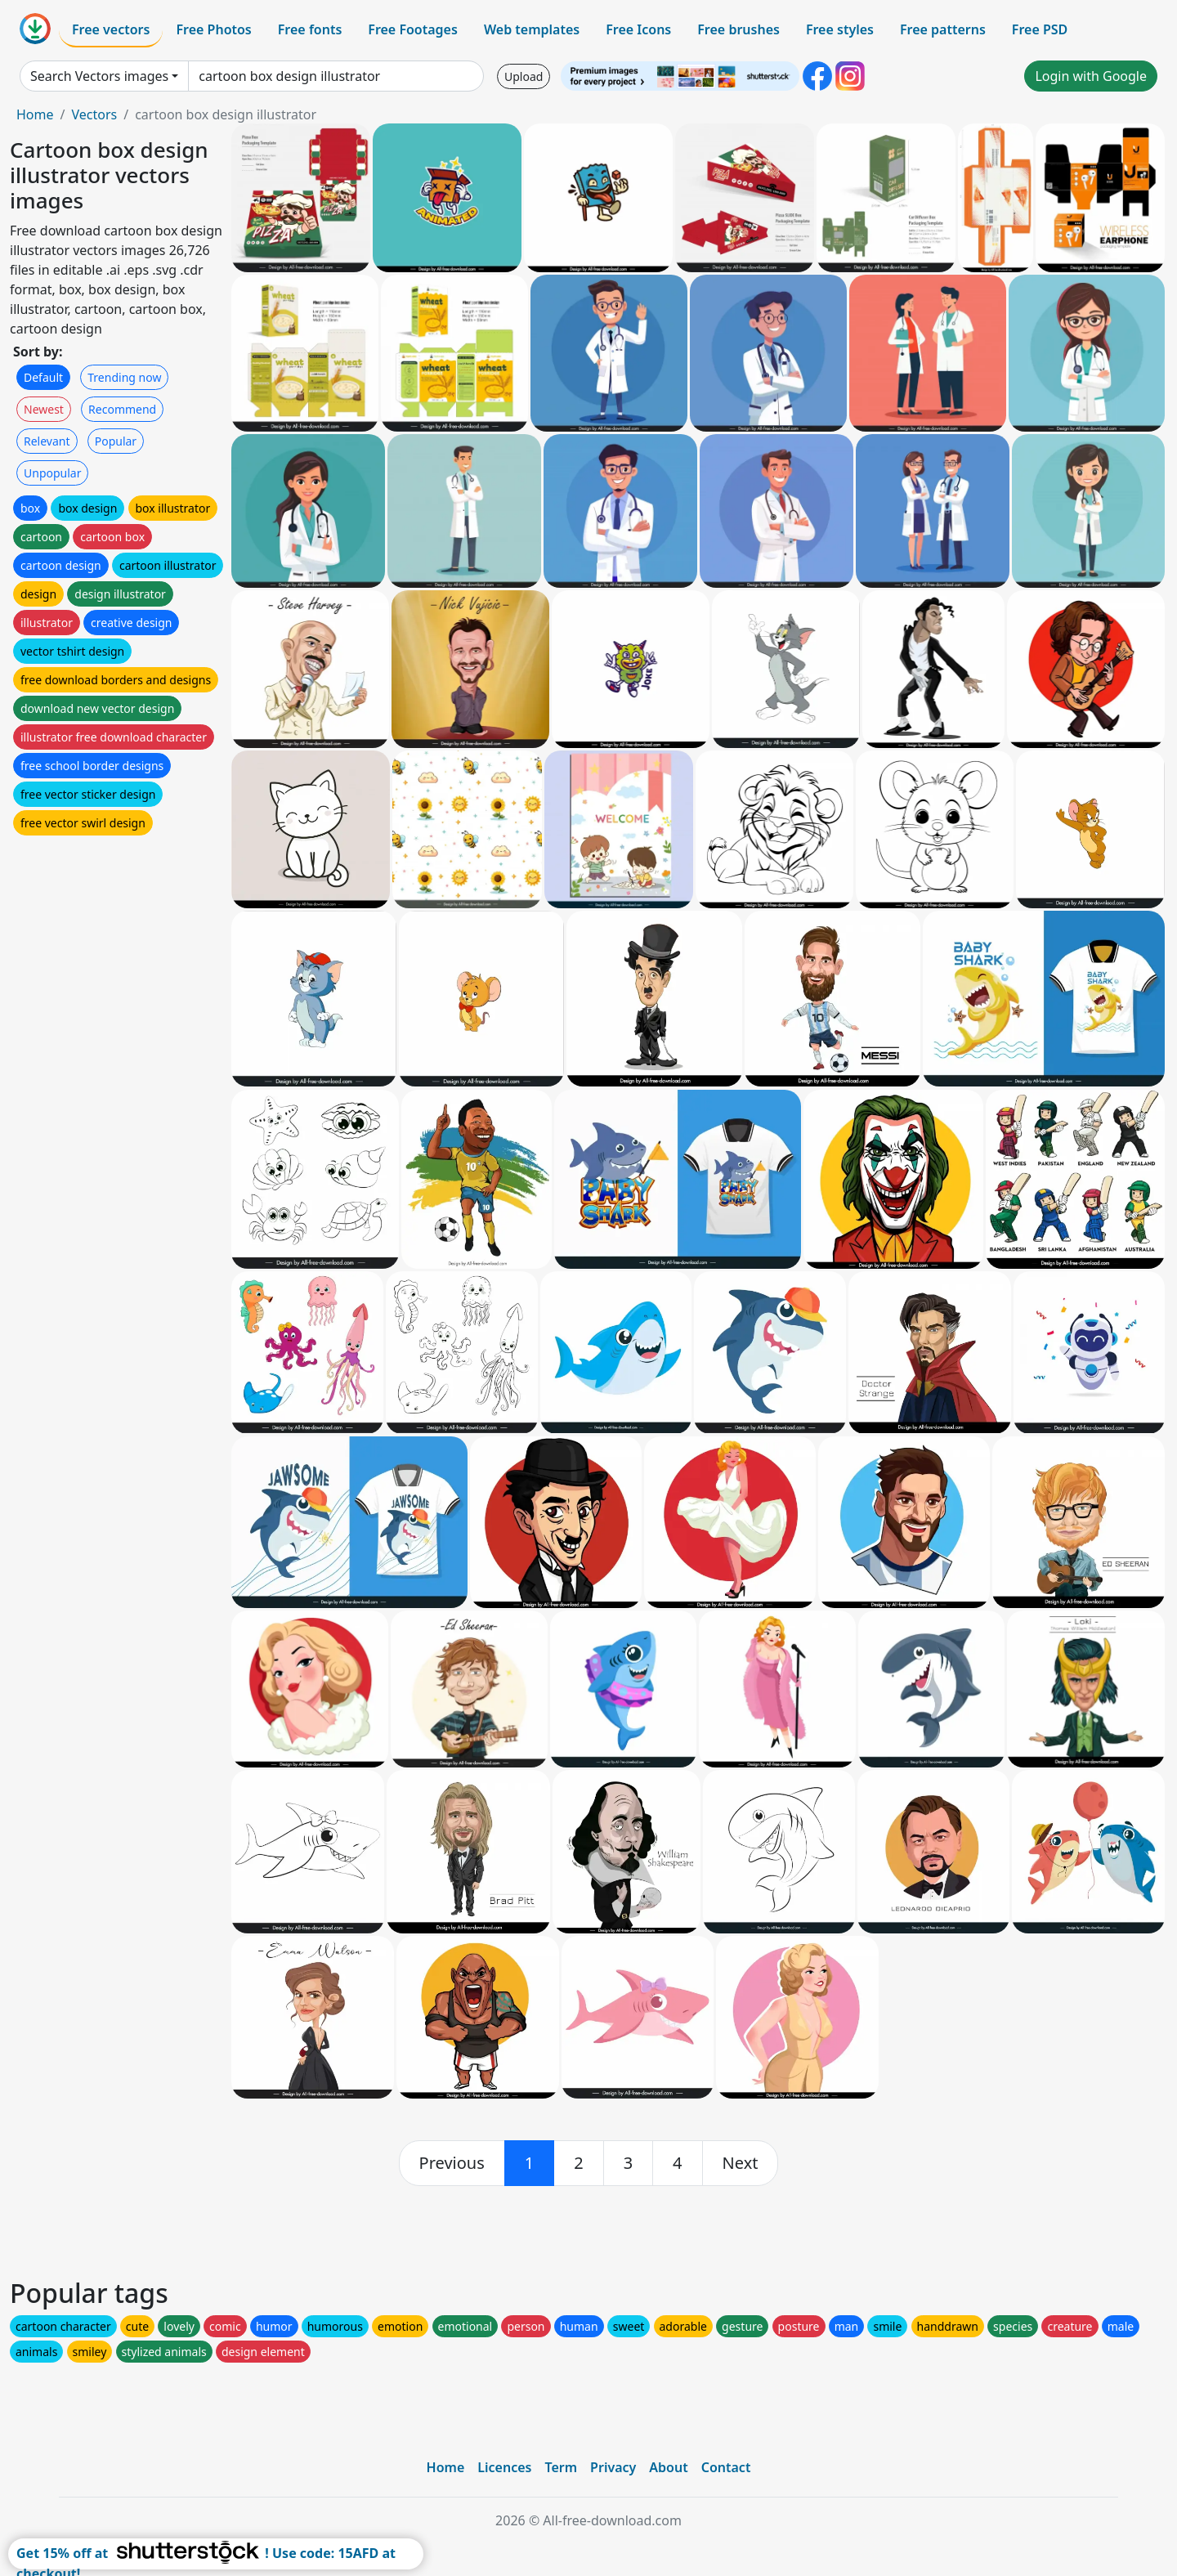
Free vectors (111, 29)
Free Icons (638, 29)
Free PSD (1039, 29)
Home (35, 114)
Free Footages (413, 29)
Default (43, 377)
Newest (44, 409)
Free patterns (943, 29)
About (668, 2467)
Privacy (613, 2467)
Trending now (124, 377)
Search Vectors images (99, 76)
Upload (523, 76)
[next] (740, 2163)
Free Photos (213, 29)
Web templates (532, 29)
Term (560, 2467)
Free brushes (738, 29)
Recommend (122, 409)
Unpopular (52, 473)
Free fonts (310, 29)
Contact (726, 2467)
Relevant (47, 441)
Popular (115, 441)
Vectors (94, 114)
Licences (504, 2467)
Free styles (840, 29)
